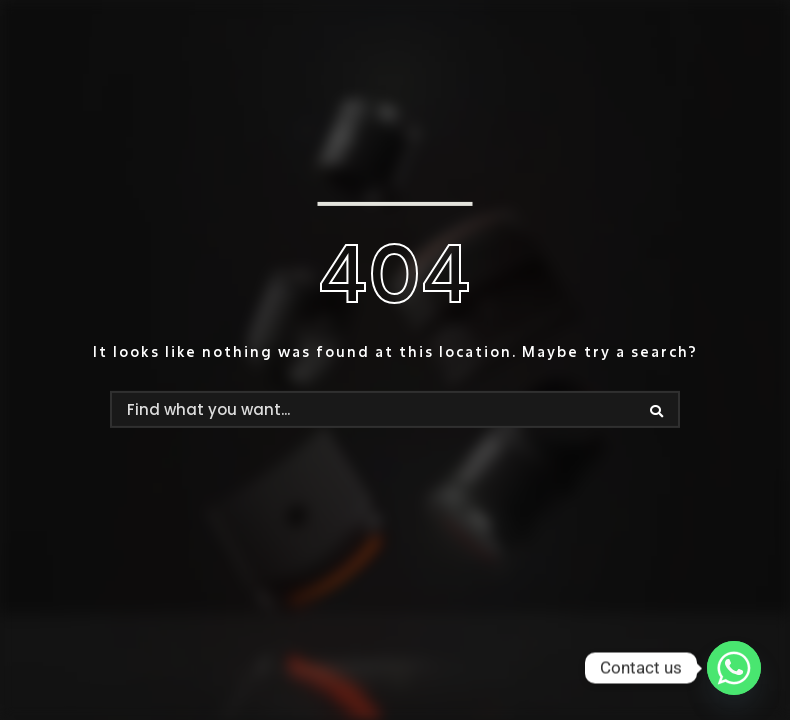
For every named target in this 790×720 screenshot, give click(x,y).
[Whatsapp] (734, 668)
